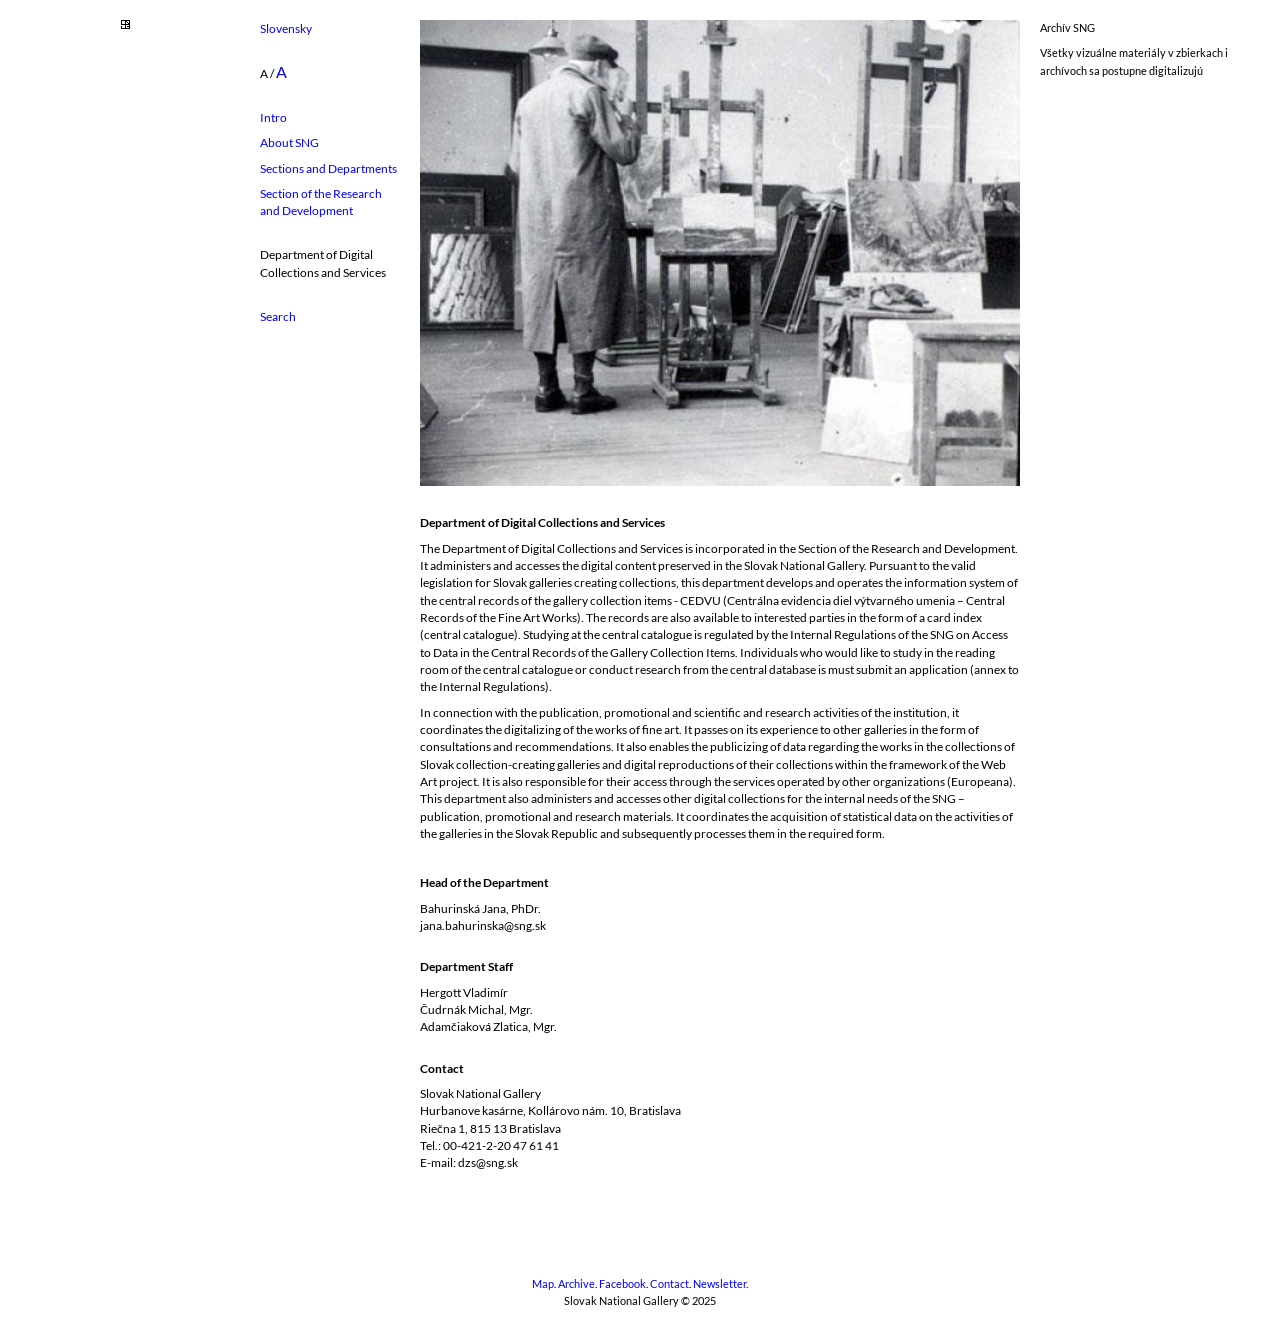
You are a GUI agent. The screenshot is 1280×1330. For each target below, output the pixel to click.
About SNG (289, 142)
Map (543, 1284)
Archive (576, 1284)
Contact (669, 1284)
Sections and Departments (328, 168)
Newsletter (719, 1284)
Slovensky (286, 28)
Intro (273, 117)
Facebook (622, 1284)
